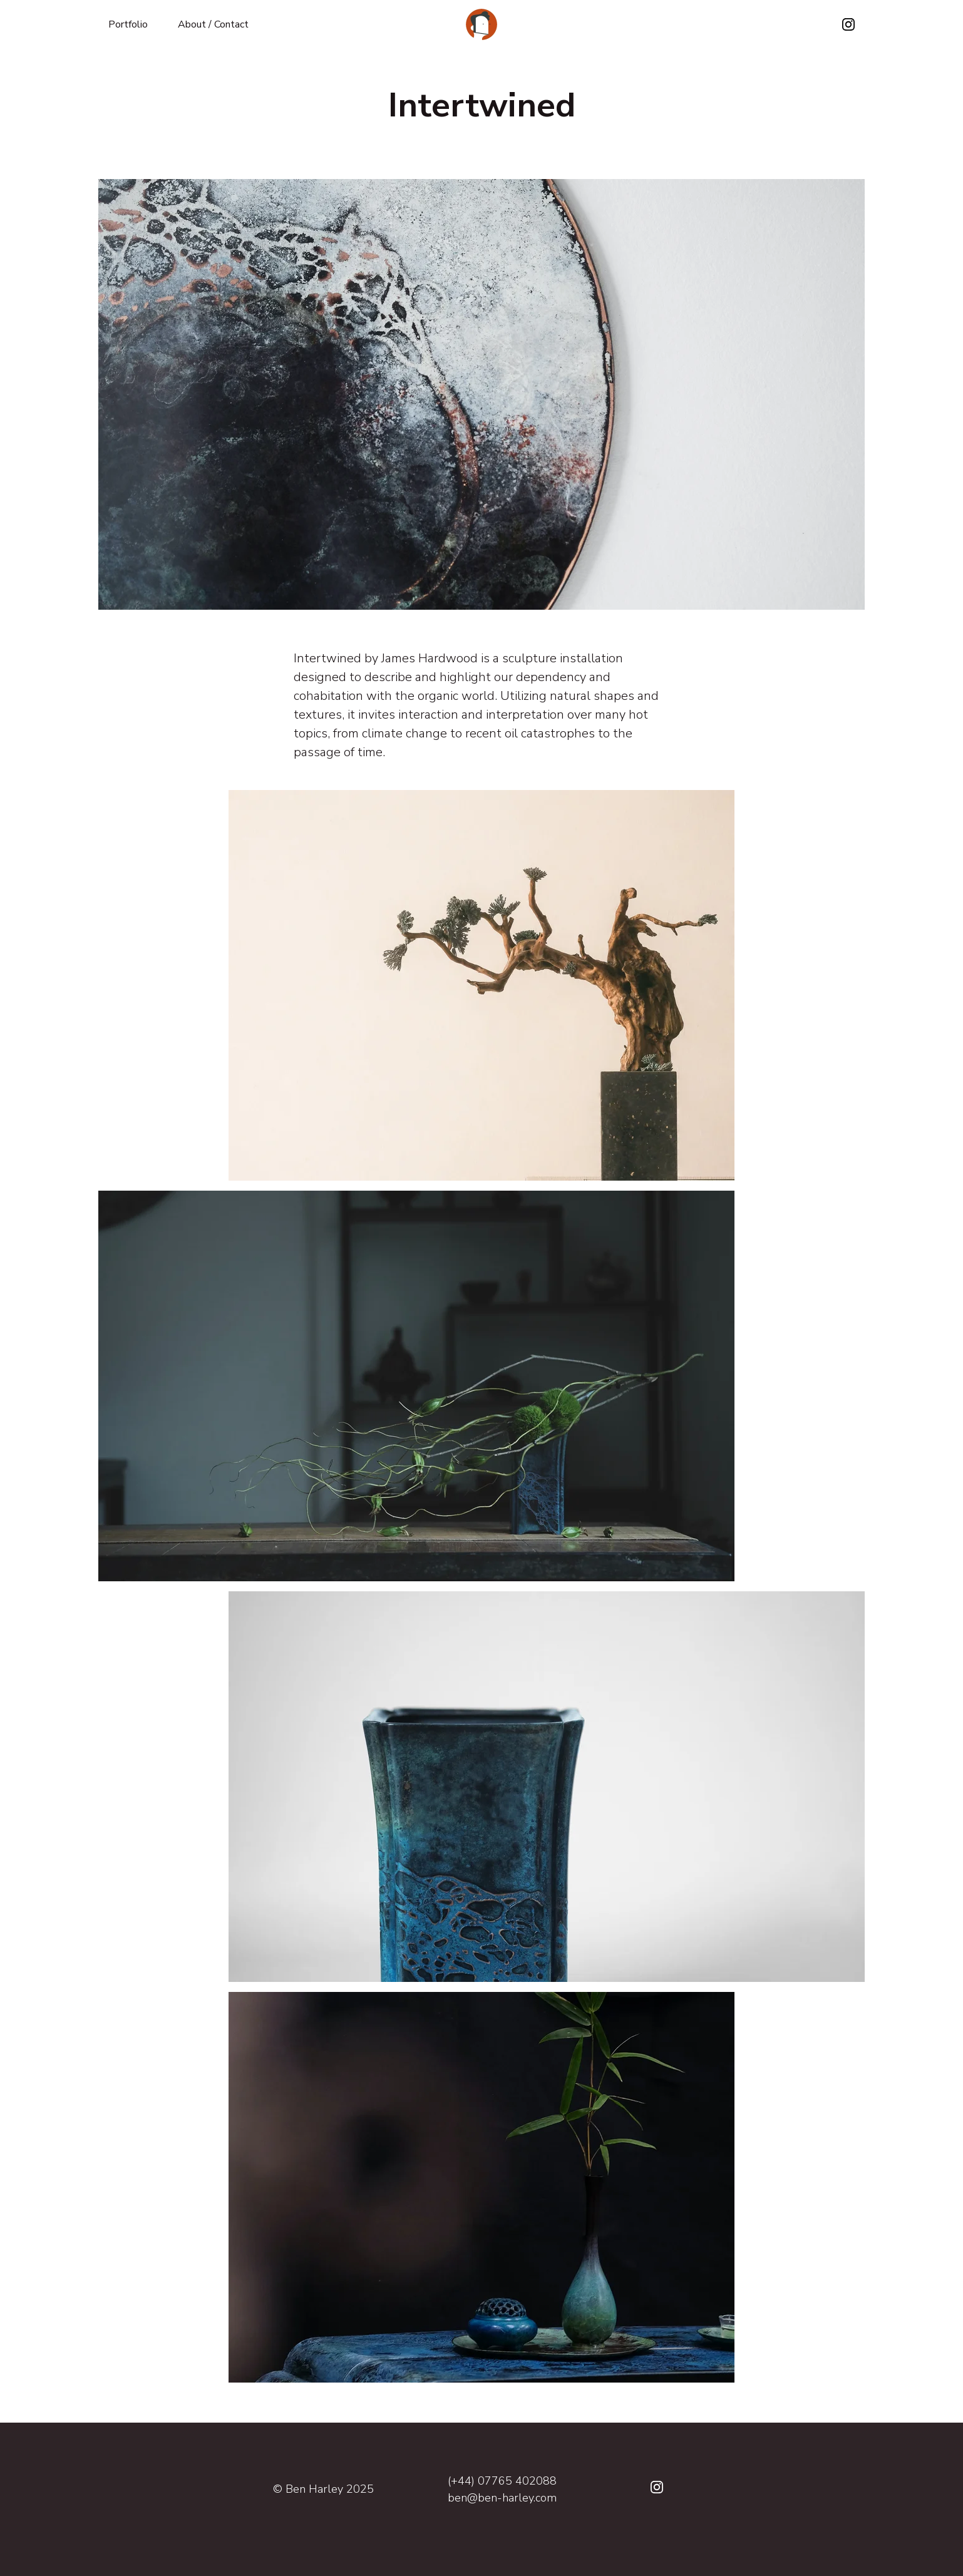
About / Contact (213, 24)
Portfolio (128, 24)
